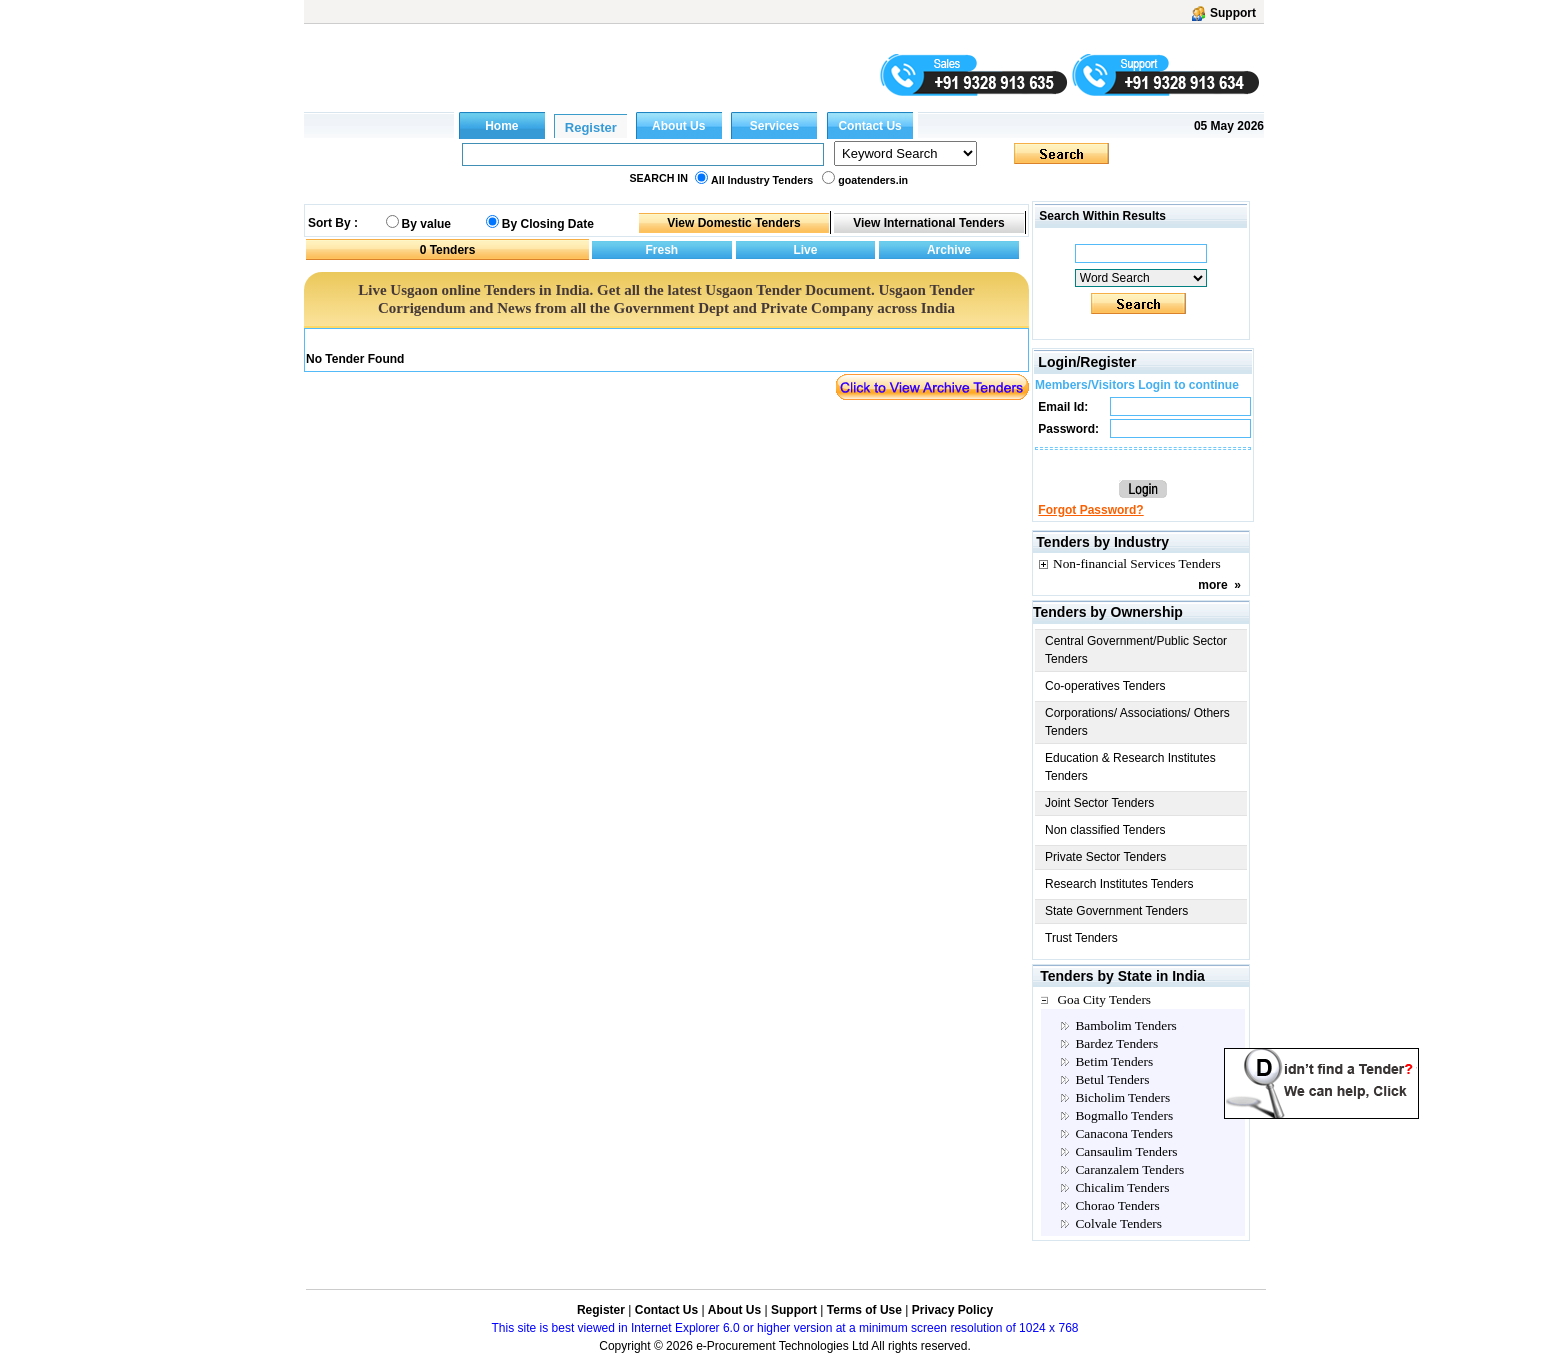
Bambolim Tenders (1125, 1025)
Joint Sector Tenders (1099, 803)
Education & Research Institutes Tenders (1130, 767)
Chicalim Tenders (1122, 1187)
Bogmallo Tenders (1124, 1115)
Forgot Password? (1090, 510)
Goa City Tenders (1104, 999)
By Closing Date (548, 224)
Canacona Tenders (1124, 1133)
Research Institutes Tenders (1119, 884)
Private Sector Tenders (1105, 857)
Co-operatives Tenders (1105, 686)
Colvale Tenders (1118, 1223)
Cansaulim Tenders (1126, 1151)
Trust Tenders (1081, 938)
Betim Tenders (1114, 1061)
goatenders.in (873, 180)
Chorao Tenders (1117, 1205)
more (1212, 585)
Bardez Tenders (1116, 1043)
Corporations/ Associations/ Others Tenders (1137, 722)
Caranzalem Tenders (1129, 1169)
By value (426, 224)
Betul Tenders (1112, 1079)
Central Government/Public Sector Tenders (1136, 650)
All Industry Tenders (762, 180)
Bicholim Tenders (1122, 1097)
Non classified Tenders (1105, 830)
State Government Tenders (1116, 911)
